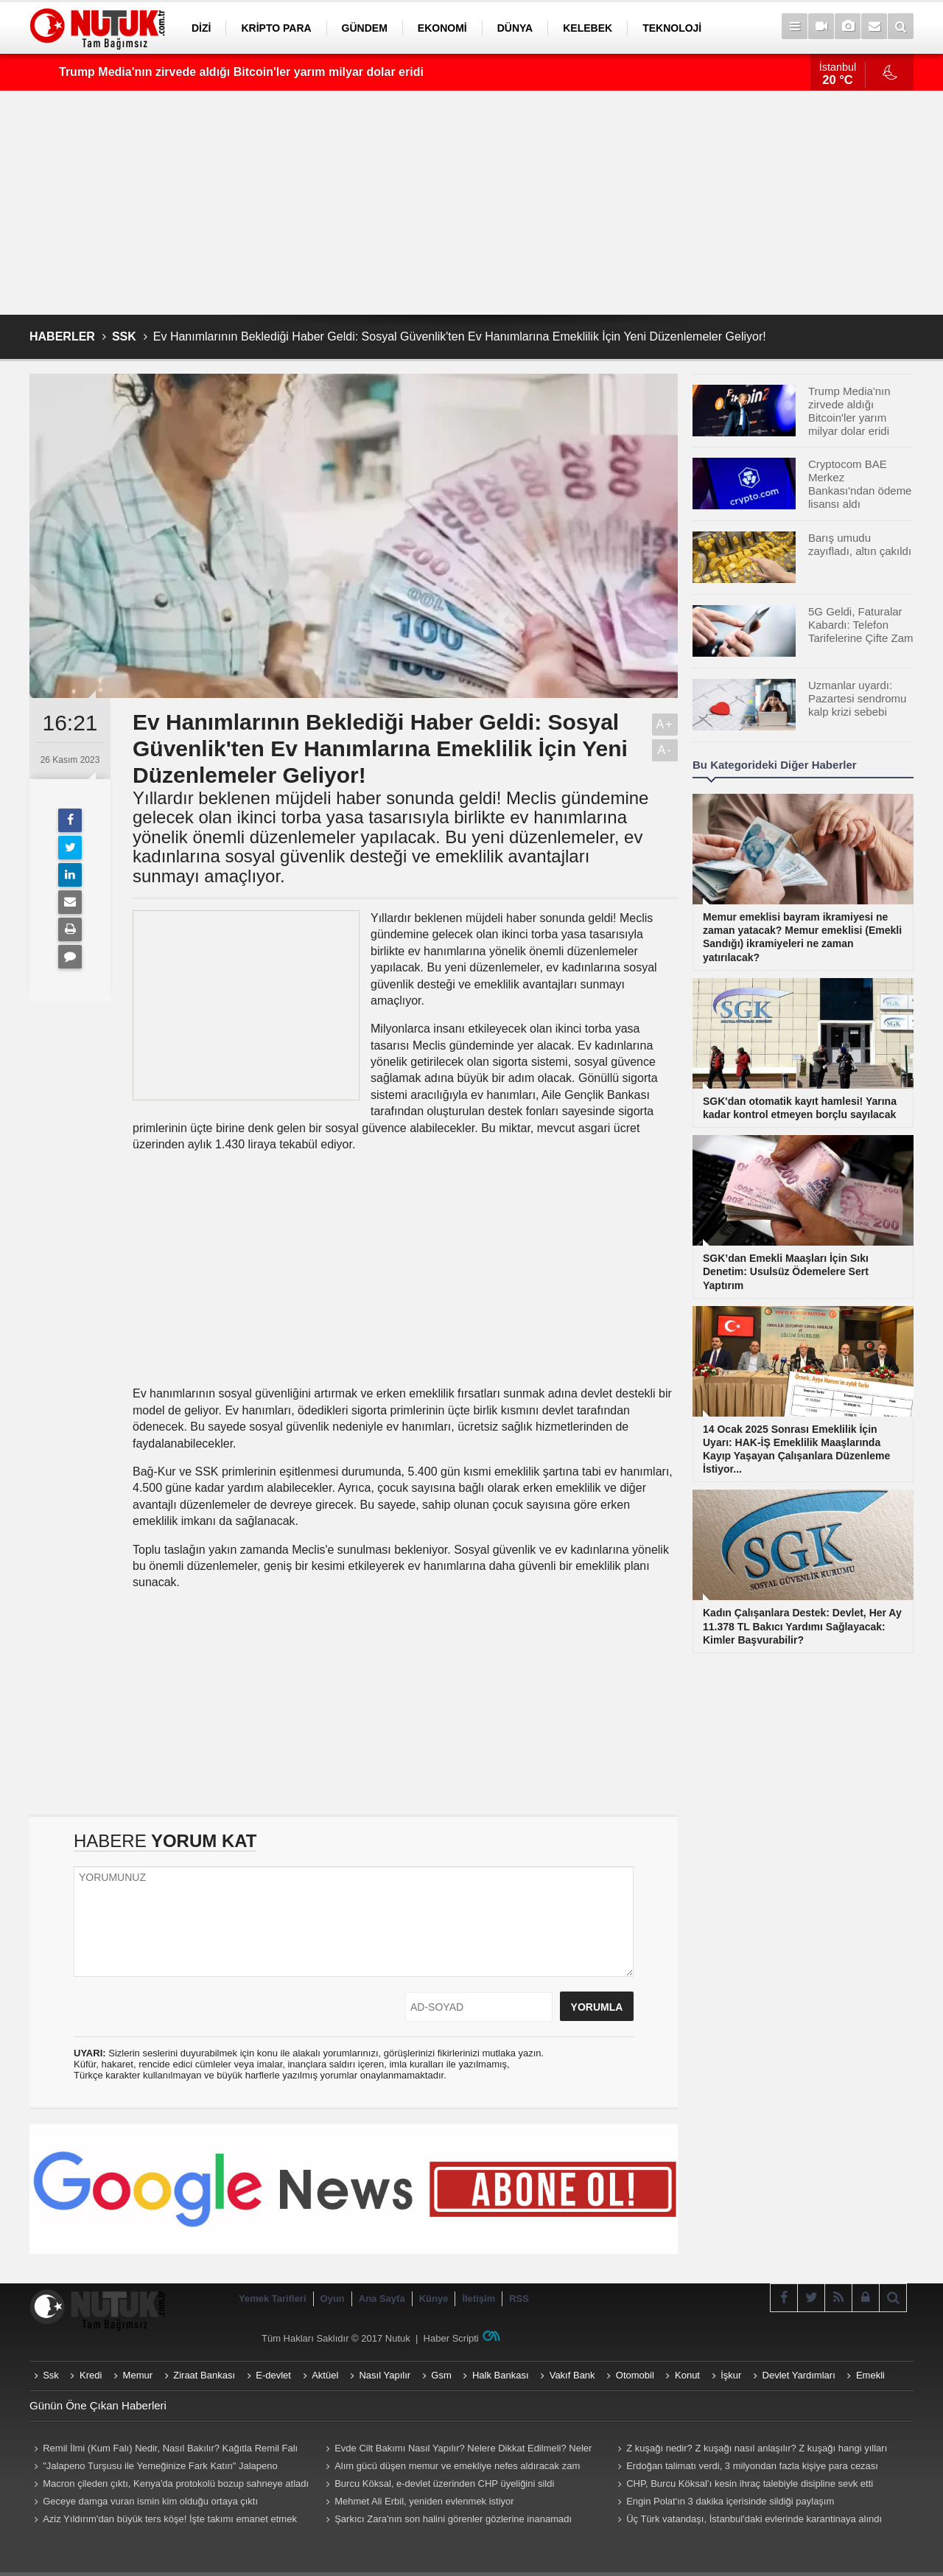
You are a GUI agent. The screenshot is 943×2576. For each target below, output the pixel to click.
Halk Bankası (500, 2375)
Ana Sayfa (382, 2298)
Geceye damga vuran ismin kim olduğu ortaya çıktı (150, 2501)
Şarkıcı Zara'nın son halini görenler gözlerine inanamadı (453, 2518)
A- (665, 750)
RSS (519, 2298)
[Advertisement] (471, 203)
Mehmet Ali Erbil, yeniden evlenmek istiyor (424, 2501)
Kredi (91, 2375)
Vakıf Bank (572, 2375)
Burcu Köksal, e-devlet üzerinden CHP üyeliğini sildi (444, 2483)
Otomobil (635, 2375)
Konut (687, 2375)
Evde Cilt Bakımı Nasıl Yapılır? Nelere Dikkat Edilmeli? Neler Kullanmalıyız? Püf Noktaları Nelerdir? (456, 2450)
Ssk (51, 2375)
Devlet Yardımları (799, 2375)
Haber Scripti (451, 2338)
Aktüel (325, 2375)
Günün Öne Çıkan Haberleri (97, 2405)
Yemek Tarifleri (272, 2298)
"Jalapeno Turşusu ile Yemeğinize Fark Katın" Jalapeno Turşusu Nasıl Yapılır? (153, 2467)
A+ (664, 724)
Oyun (332, 2298)
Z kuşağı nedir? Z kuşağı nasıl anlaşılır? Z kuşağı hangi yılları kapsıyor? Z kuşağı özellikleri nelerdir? (750, 2450)
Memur (138, 2375)
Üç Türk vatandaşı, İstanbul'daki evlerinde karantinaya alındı (754, 2518)
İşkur (731, 2375)
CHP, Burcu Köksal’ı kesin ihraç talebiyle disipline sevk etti (749, 2483)
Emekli (870, 2375)
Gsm (441, 2375)
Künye (434, 2298)
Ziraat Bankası (204, 2375)
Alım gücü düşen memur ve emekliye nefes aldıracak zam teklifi (450, 2467)
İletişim (478, 2298)
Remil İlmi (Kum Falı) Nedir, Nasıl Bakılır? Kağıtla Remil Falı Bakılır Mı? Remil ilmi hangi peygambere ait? (163, 2450)
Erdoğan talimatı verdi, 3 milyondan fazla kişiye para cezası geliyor (745, 2467)
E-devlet (273, 2375)
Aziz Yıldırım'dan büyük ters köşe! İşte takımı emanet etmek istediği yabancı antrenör (163, 2520)
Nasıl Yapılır (384, 2375)
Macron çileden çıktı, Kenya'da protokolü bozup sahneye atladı (176, 2483)
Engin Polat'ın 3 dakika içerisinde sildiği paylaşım (730, 2501)
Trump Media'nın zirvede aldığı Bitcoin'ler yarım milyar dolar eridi (241, 72)
